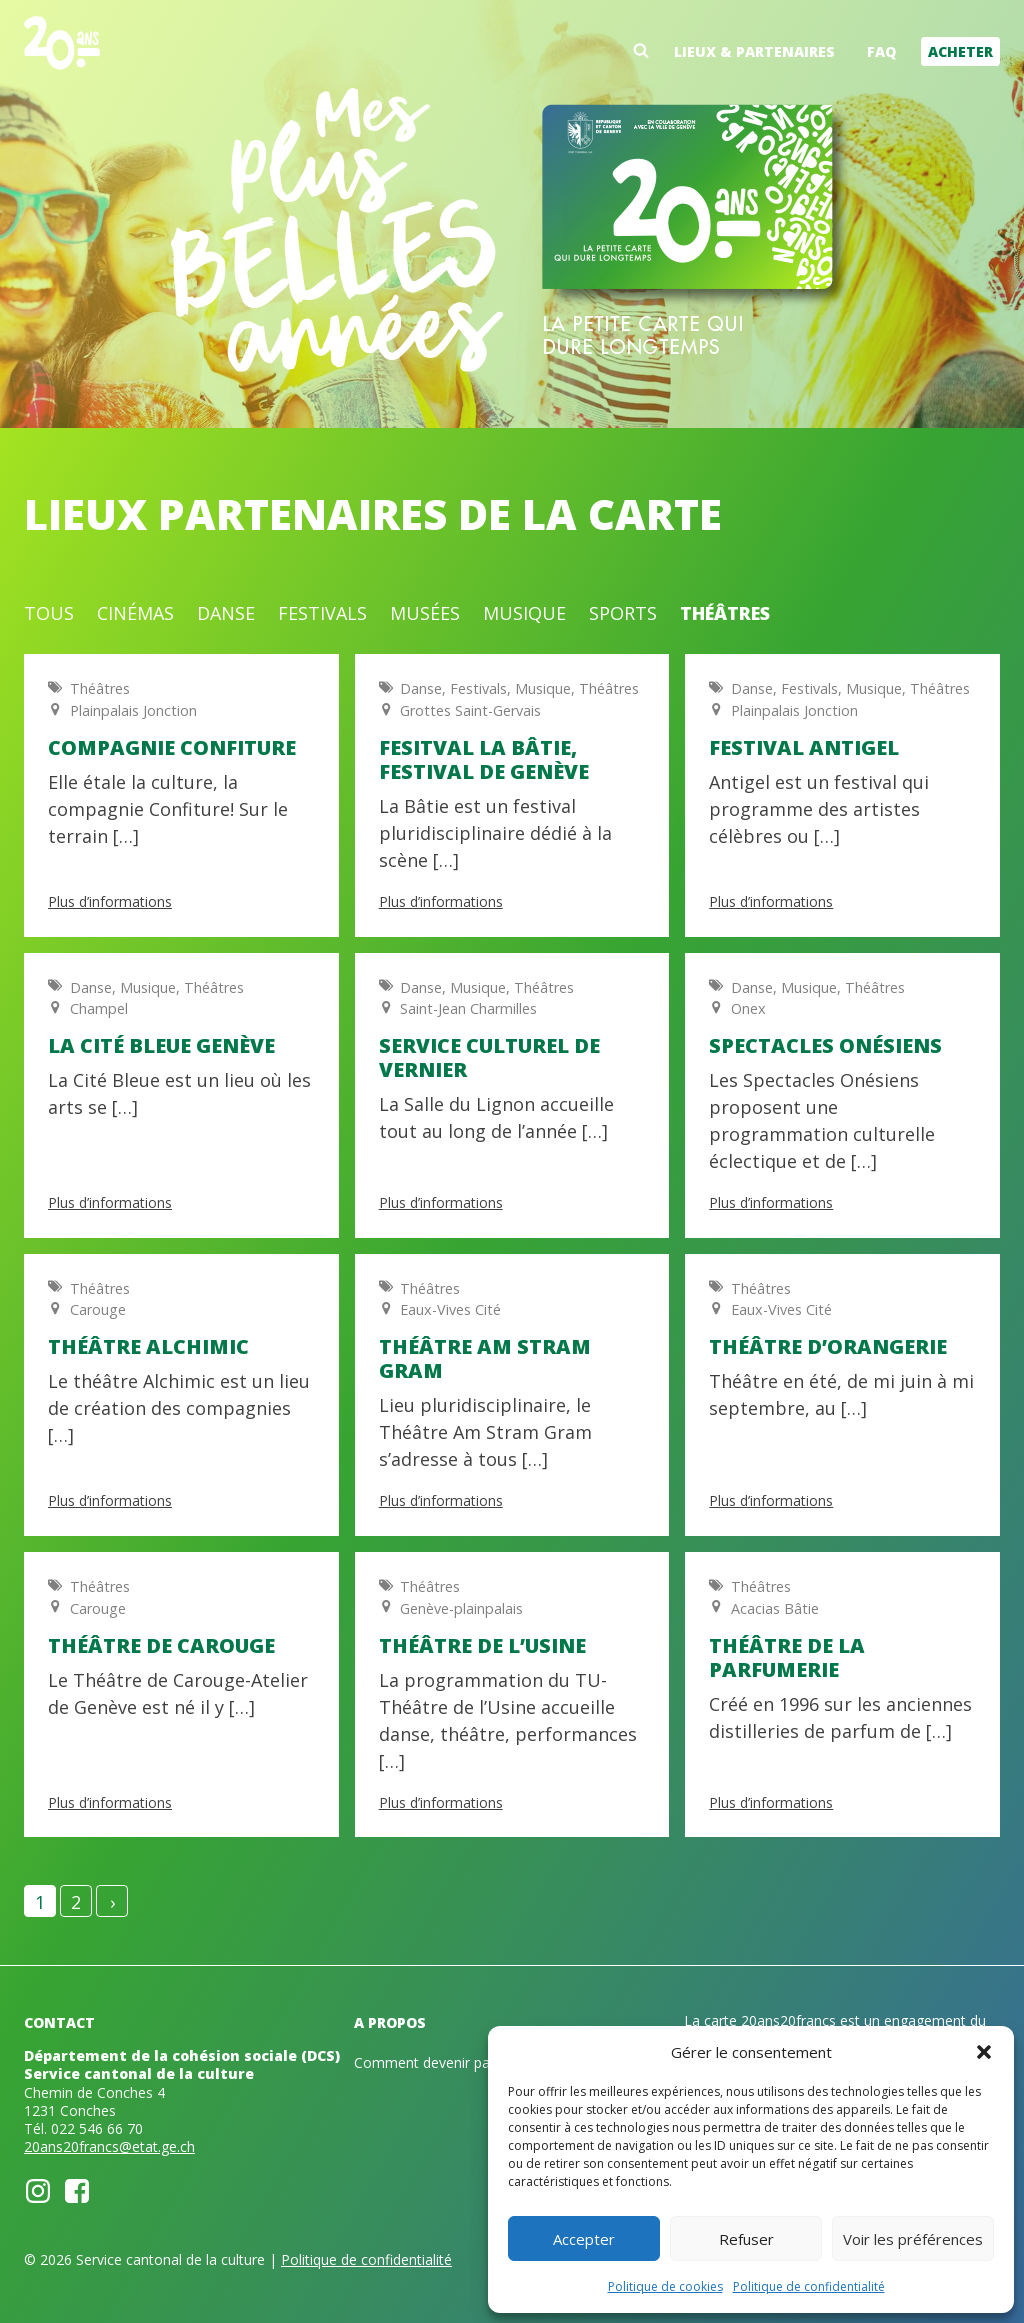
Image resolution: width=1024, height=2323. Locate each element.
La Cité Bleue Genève (161, 1045)
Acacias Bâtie (775, 1608)
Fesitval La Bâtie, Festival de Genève (484, 759)
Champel (99, 1008)
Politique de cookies (665, 2286)
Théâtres (725, 613)
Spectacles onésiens (825, 1045)
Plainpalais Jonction (133, 710)
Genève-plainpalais (461, 1608)
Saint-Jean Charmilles (468, 1008)
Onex (748, 1008)
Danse (226, 613)
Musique (524, 613)
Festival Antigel (804, 747)
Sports (623, 613)
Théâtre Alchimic (148, 1346)
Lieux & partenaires (754, 51)
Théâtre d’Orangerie (828, 1346)
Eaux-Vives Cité (450, 1309)
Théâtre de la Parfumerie (787, 1657)
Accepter (584, 2239)
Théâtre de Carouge (161, 1645)
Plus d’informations (110, 901)
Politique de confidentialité (809, 2286)
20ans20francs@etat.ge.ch (109, 2146)
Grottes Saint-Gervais (470, 710)
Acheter (960, 51)
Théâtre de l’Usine (482, 1645)
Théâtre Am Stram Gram (485, 1358)
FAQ (881, 51)
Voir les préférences (913, 2239)
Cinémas (135, 613)
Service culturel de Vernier (489, 1057)
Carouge (98, 1309)
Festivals (322, 613)
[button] (984, 2052)
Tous (49, 613)
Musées (425, 613)
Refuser (746, 2239)
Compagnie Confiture (172, 747)
